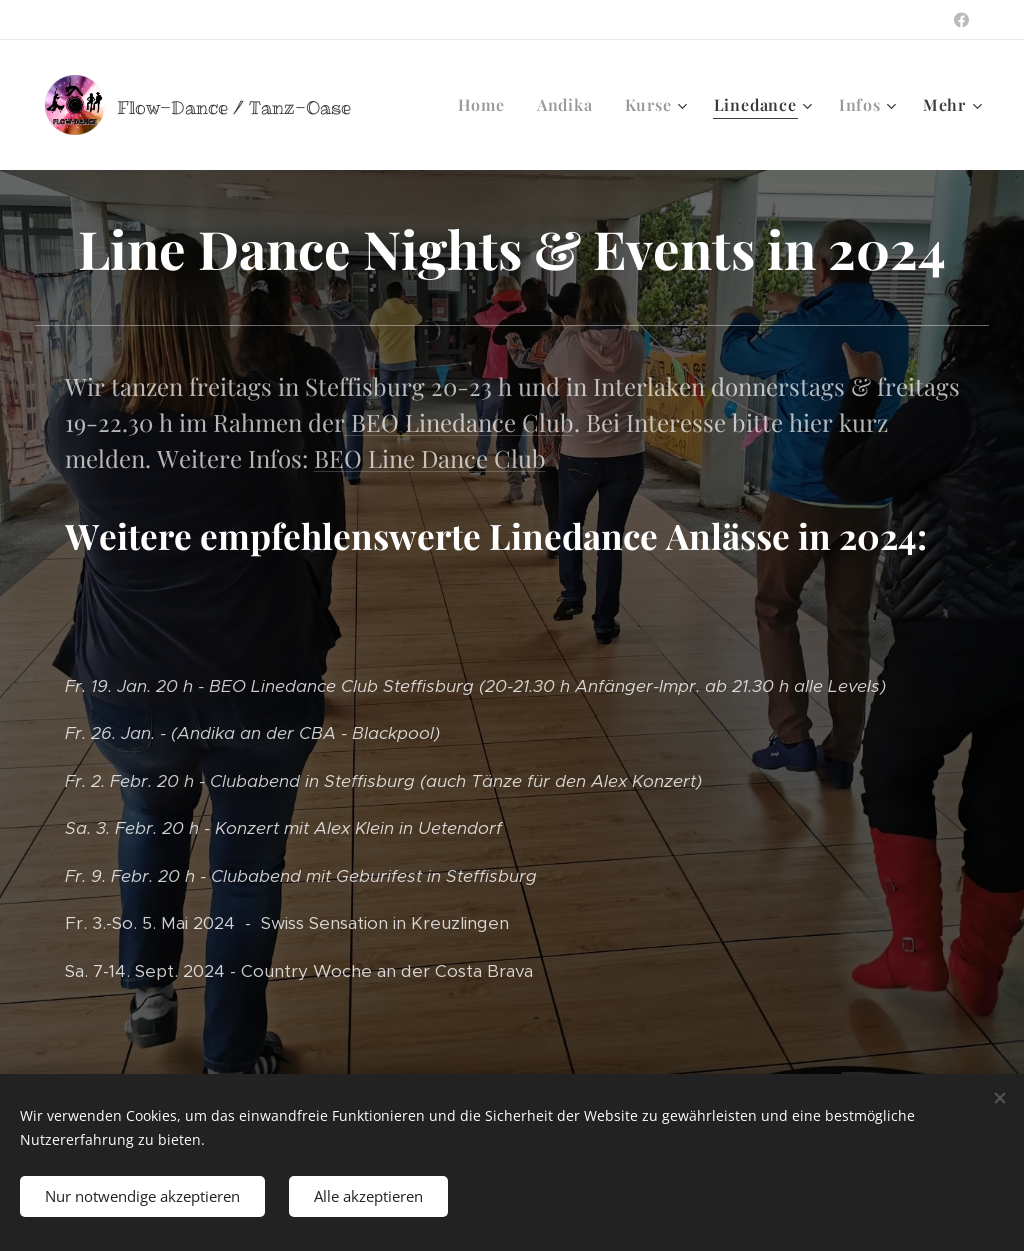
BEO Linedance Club (459, 422)
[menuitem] (487, 105)
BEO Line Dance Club (430, 458)
